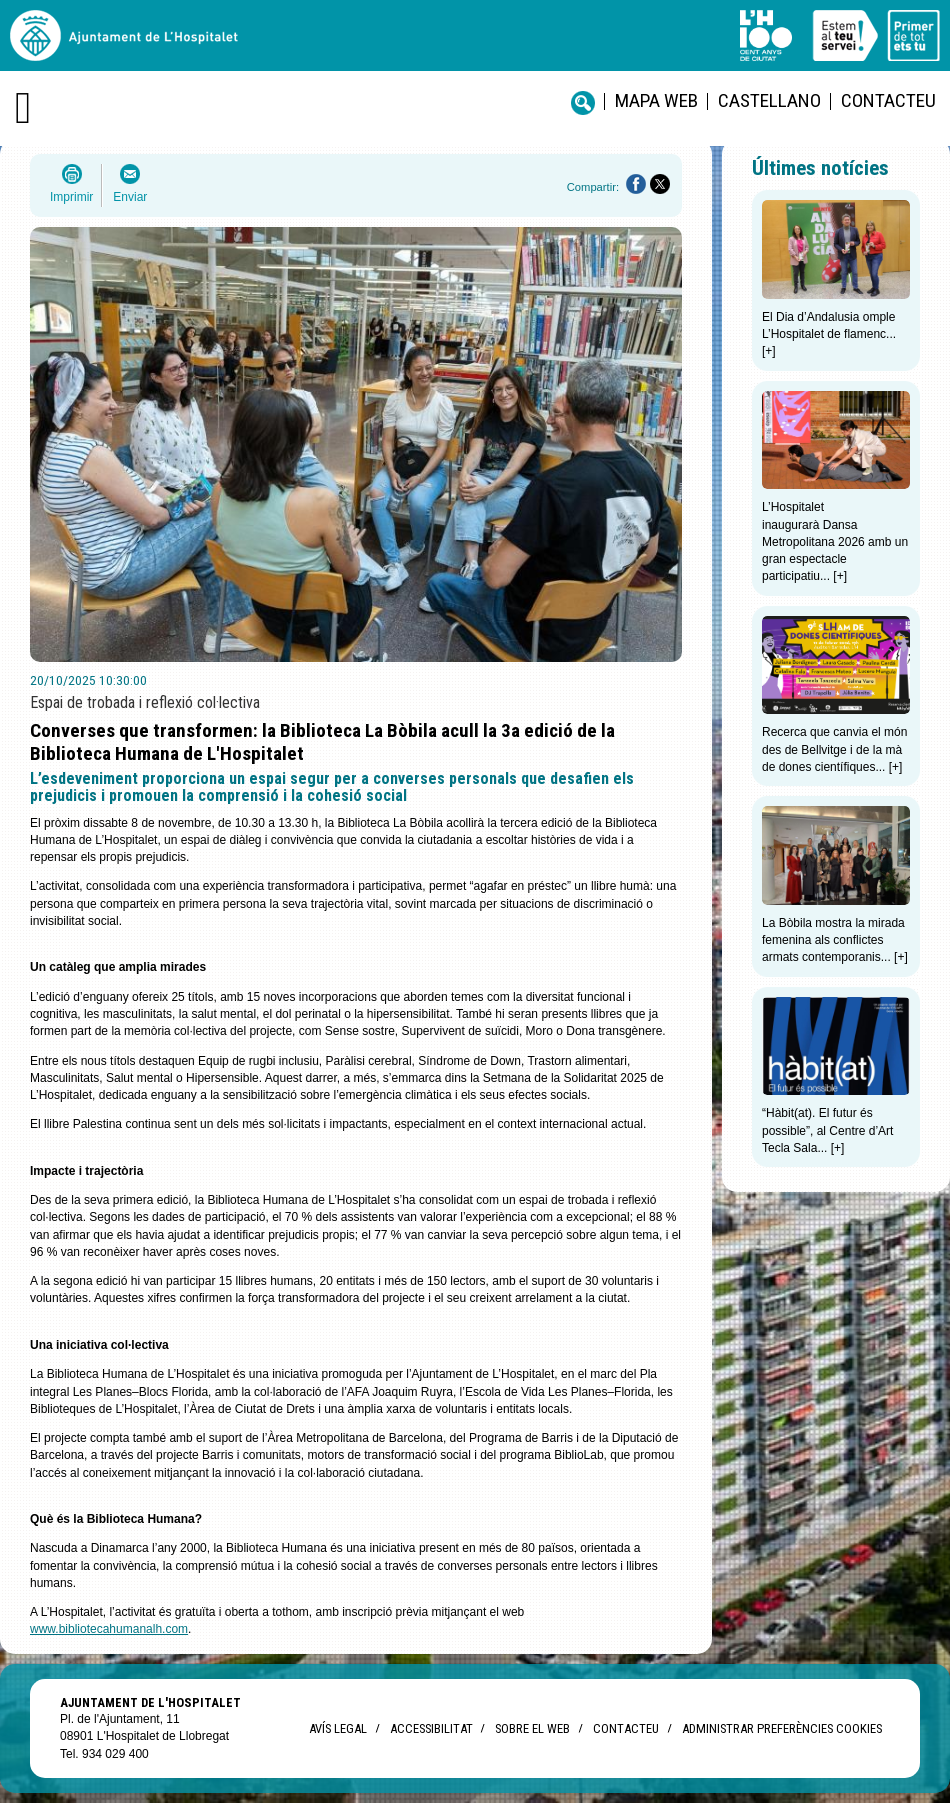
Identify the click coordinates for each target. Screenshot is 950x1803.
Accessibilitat (431, 1728)
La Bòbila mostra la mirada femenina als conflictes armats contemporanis (833, 940)
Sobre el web (532, 1728)
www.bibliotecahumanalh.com (109, 1629)
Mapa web (656, 100)
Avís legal (338, 1728)
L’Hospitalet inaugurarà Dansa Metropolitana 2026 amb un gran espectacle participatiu (835, 541)
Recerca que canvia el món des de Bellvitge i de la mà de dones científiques (834, 749)
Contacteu (888, 100)
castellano (769, 100)
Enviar (130, 197)
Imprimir (71, 197)
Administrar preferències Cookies (782, 1728)
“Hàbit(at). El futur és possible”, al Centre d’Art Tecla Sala (827, 1130)
